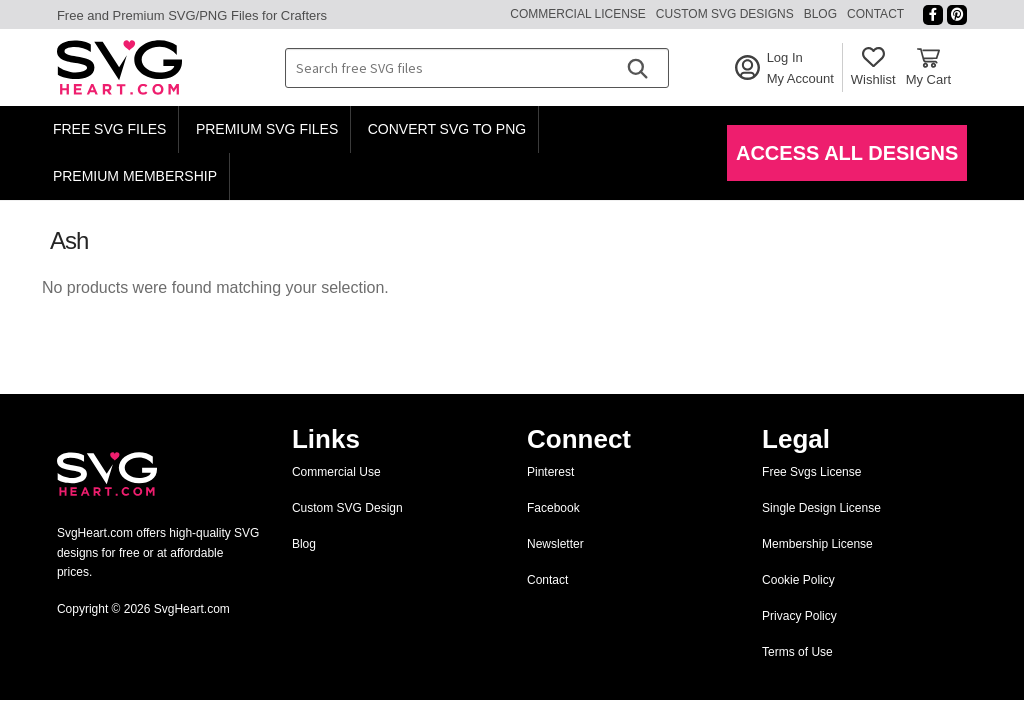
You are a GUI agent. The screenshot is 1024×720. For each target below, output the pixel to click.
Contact (875, 14)
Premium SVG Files (267, 129)
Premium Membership (135, 176)
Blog (820, 14)
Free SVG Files (110, 129)
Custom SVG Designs (725, 14)
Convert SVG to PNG (447, 129)
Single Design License (821, 508)
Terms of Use (797, 652)
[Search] (637, 68)
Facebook (553, 508)
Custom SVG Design (347, 508)
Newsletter (555, 544)
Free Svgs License (811, 472)
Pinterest (550, 472)
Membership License (817, 544)
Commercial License (578, 14)
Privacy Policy (799, 616)
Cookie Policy (798, 580)
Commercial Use (336, 472)
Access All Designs (847, 153)
